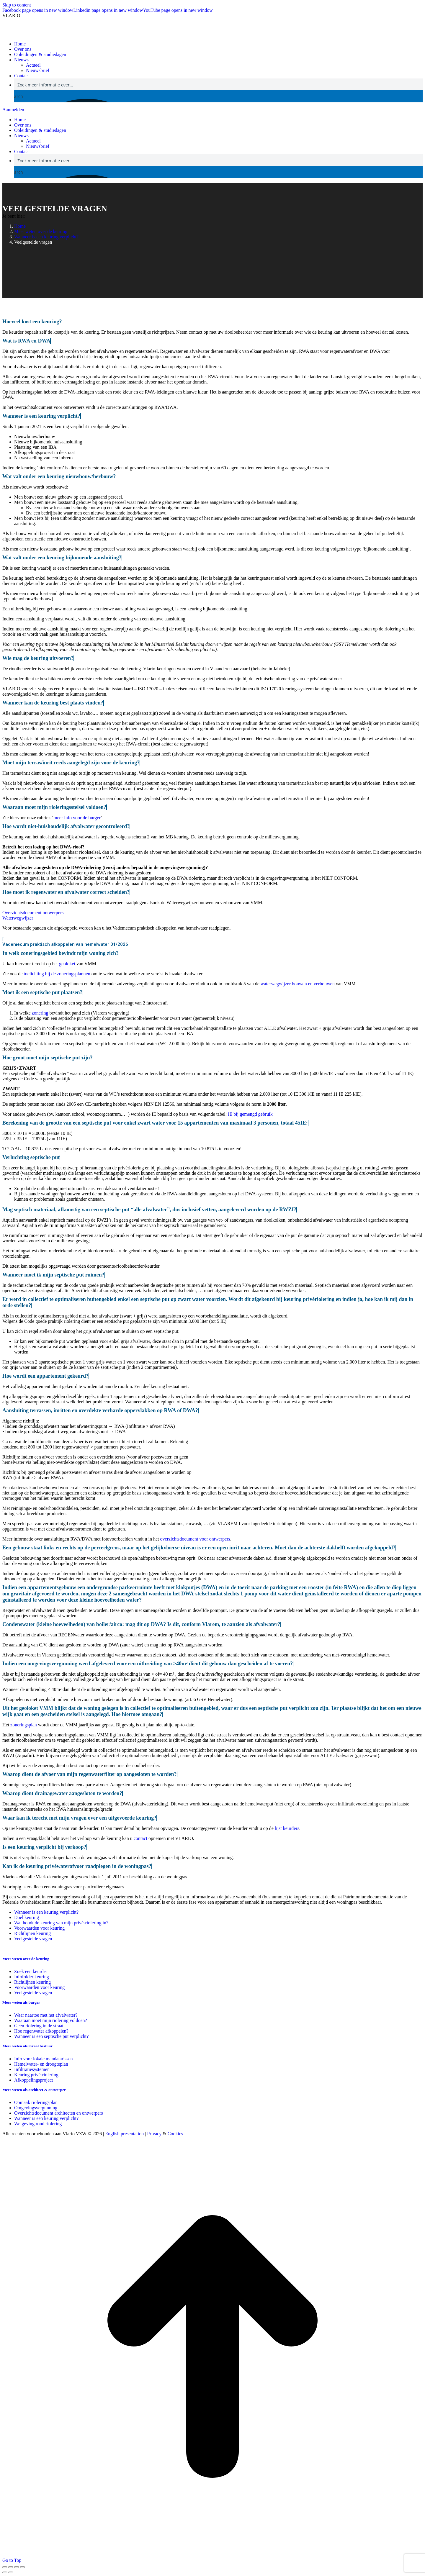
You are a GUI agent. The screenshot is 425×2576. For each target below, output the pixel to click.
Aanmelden (13, 109)
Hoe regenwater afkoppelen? (41, 2030)
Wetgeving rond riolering (38, 2123)
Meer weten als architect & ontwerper (34, 2089)
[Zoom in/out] (22, 2567)
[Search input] (218, 84)
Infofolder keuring (31, 1976)
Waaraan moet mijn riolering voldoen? (50, 2020)
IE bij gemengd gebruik (250, 1114)
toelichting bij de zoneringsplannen (57, 973)
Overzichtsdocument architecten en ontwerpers (58, 2112)
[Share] (10, 2567)
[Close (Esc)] (4, 2567)
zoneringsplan (23, 1724)
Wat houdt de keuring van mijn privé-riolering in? (61, 1922)
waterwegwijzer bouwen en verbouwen (298, 983)
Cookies (175, 2133)
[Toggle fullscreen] (16, 2567)
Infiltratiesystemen (32, 2069)
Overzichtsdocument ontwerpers (32, 912)
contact (140, 1838)
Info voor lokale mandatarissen (43, 2058)
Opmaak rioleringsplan (36, 2102)
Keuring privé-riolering (36, 2074)
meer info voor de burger (77, 817)
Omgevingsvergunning (35, 2107)
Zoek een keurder (30, 1971)
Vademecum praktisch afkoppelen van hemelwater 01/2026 (65, 944)
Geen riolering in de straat (38, 2025)
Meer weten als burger (21, 2002)
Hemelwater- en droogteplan (41, 2064)
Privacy (154, 2133)
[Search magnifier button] (20, 96)
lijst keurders (287, 1828)
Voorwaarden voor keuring (39, 1928)
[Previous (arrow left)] (4, 2572)
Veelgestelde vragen (33, 1938)
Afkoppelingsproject (33, 2079)
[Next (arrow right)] (10, 2572)
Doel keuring (26, 1917)
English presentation (124, 2133)
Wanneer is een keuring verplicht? (46, 1912)
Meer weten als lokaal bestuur (27, 2046)
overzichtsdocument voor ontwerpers (195, 1538)
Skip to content (16, 4)
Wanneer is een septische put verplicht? (51, 2036)
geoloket (67, 963)
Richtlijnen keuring (32, 1933)
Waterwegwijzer (17, 917)
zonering (40, 1012)
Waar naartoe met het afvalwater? (46, 2015)
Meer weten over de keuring (25, 1958)
